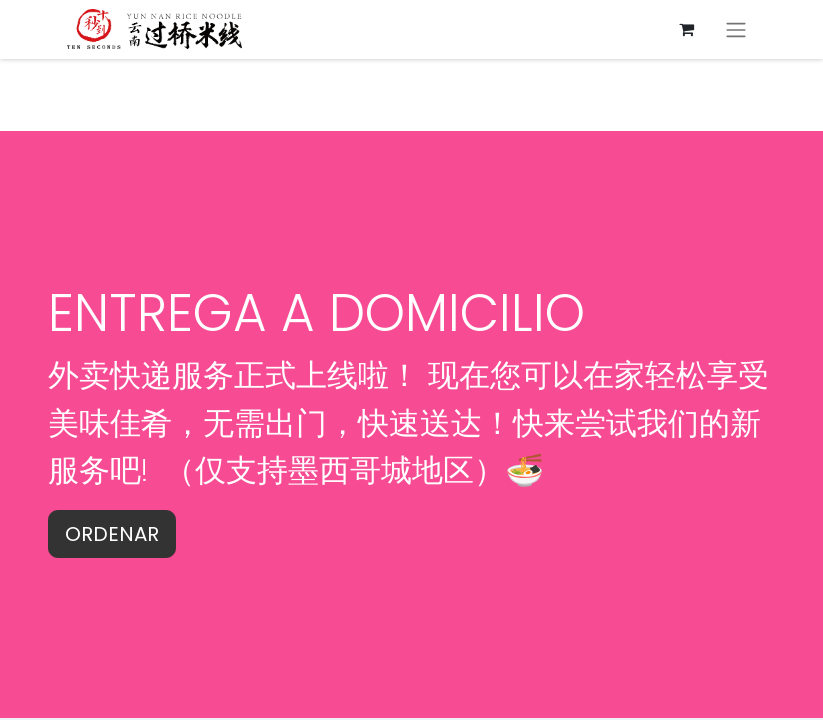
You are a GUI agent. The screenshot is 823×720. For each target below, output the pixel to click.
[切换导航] (736, 29)
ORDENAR (112, 534)
